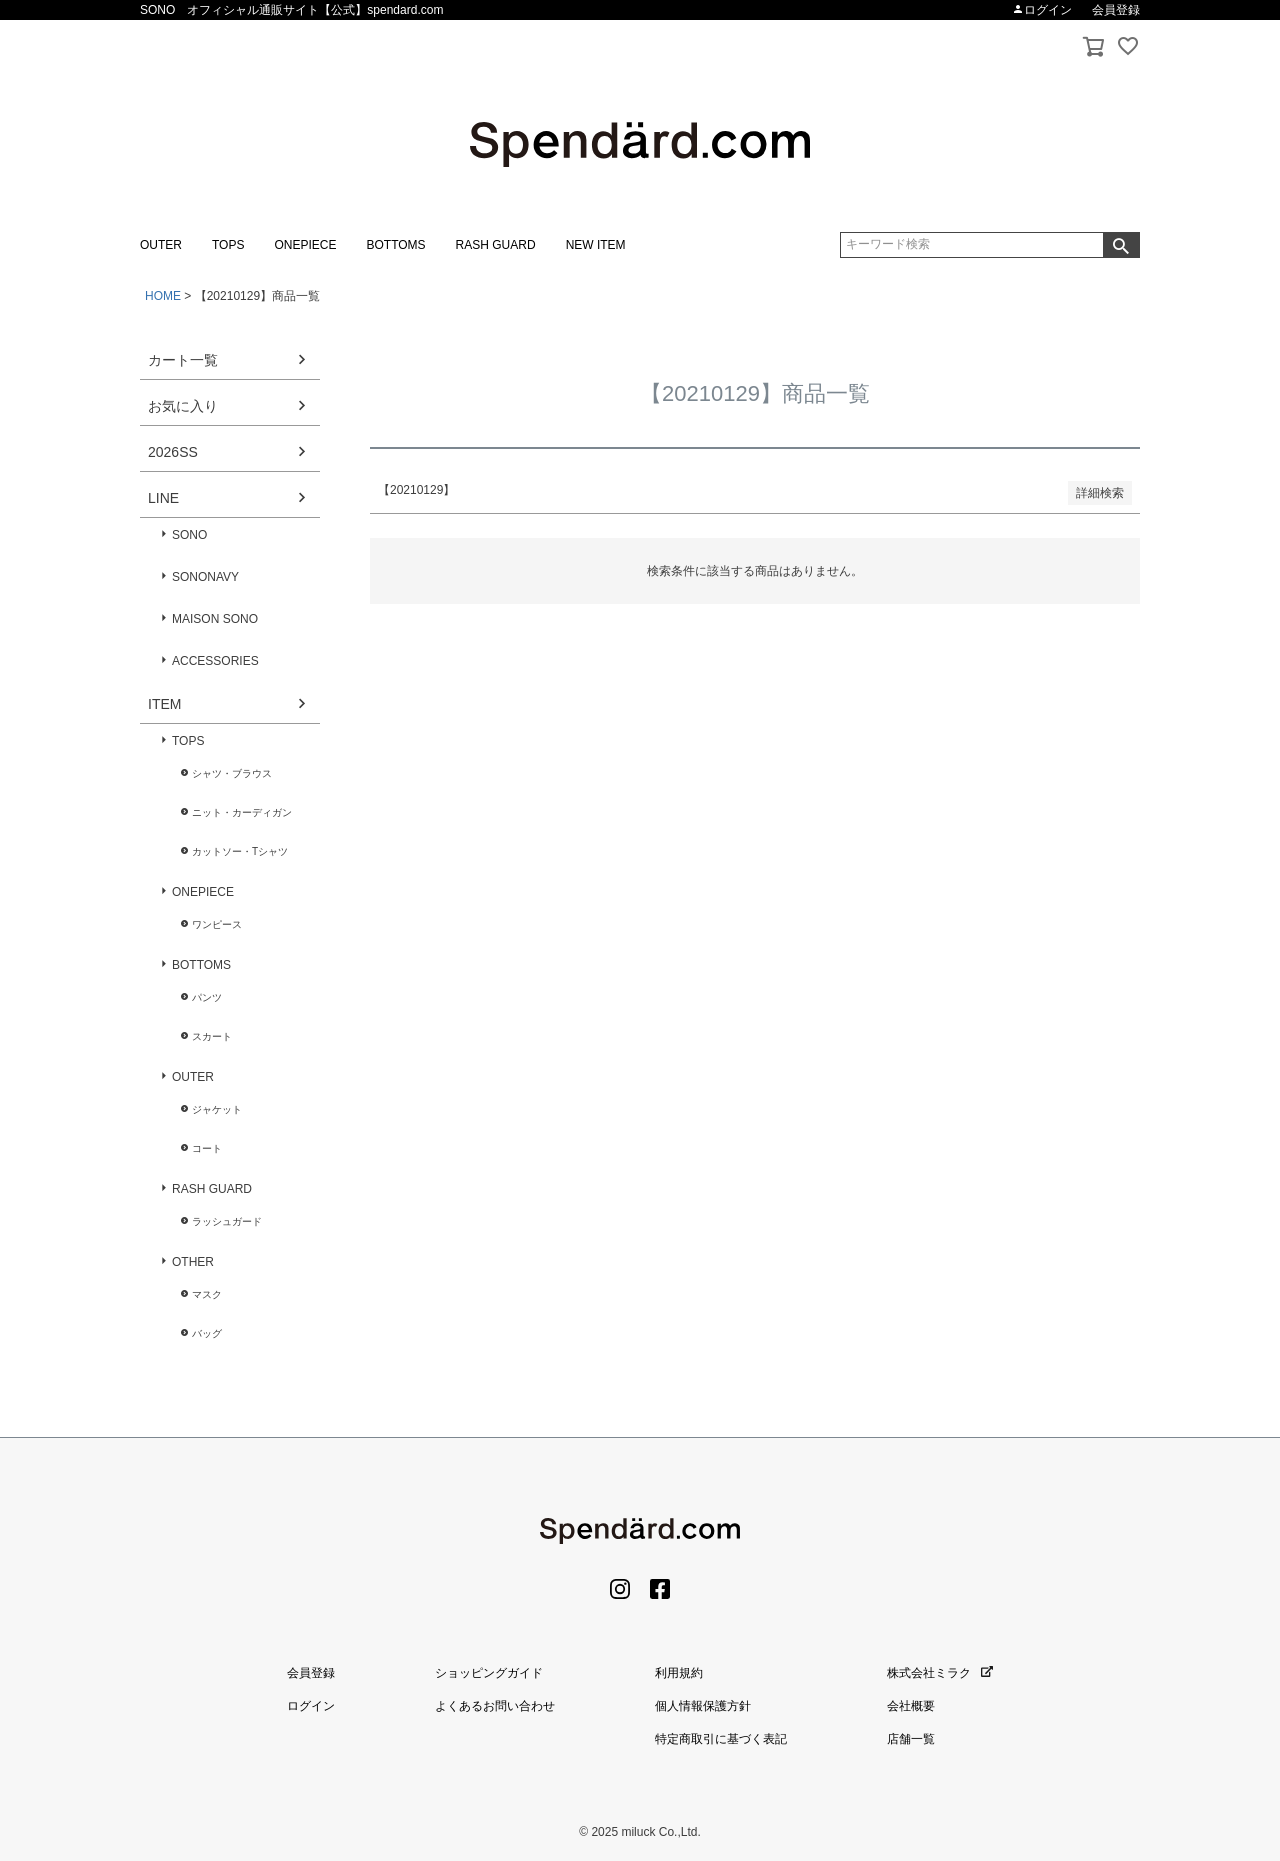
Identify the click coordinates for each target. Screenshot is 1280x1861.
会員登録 (1116, 10)
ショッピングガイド (489, 1673)
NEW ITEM (596, 245)
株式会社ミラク (940, 1673)
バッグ (207, 1333)
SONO (189, 535)
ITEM (164, 704)
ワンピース (217, 924)
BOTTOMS (395, 245)
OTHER (193, 1262)
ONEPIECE (305, 245)
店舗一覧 (911, 1739)
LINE (163, 498)
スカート (212, 1036)
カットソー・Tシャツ (240, 851)
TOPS (228, 245)
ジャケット (217, 1109)
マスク (207, 1294)
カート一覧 (183, 360)
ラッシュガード (227, 1221)
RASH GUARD (496, 245)
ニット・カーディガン (242, 812)
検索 (1121, 245)
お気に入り (183, 406)
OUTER (161, 245)
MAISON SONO (215, 619)
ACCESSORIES (215, 661)
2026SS (173, 452)
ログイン (1042, 10)
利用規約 (679, 1673)
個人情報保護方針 (703, 1706)
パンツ (207, 997)
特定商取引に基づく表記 (721, 1739)
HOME (163, 296)
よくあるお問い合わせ (495, 1706)
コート (207, 1148)
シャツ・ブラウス (232, 773)
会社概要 (911, 1706)
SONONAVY (205, 577)
